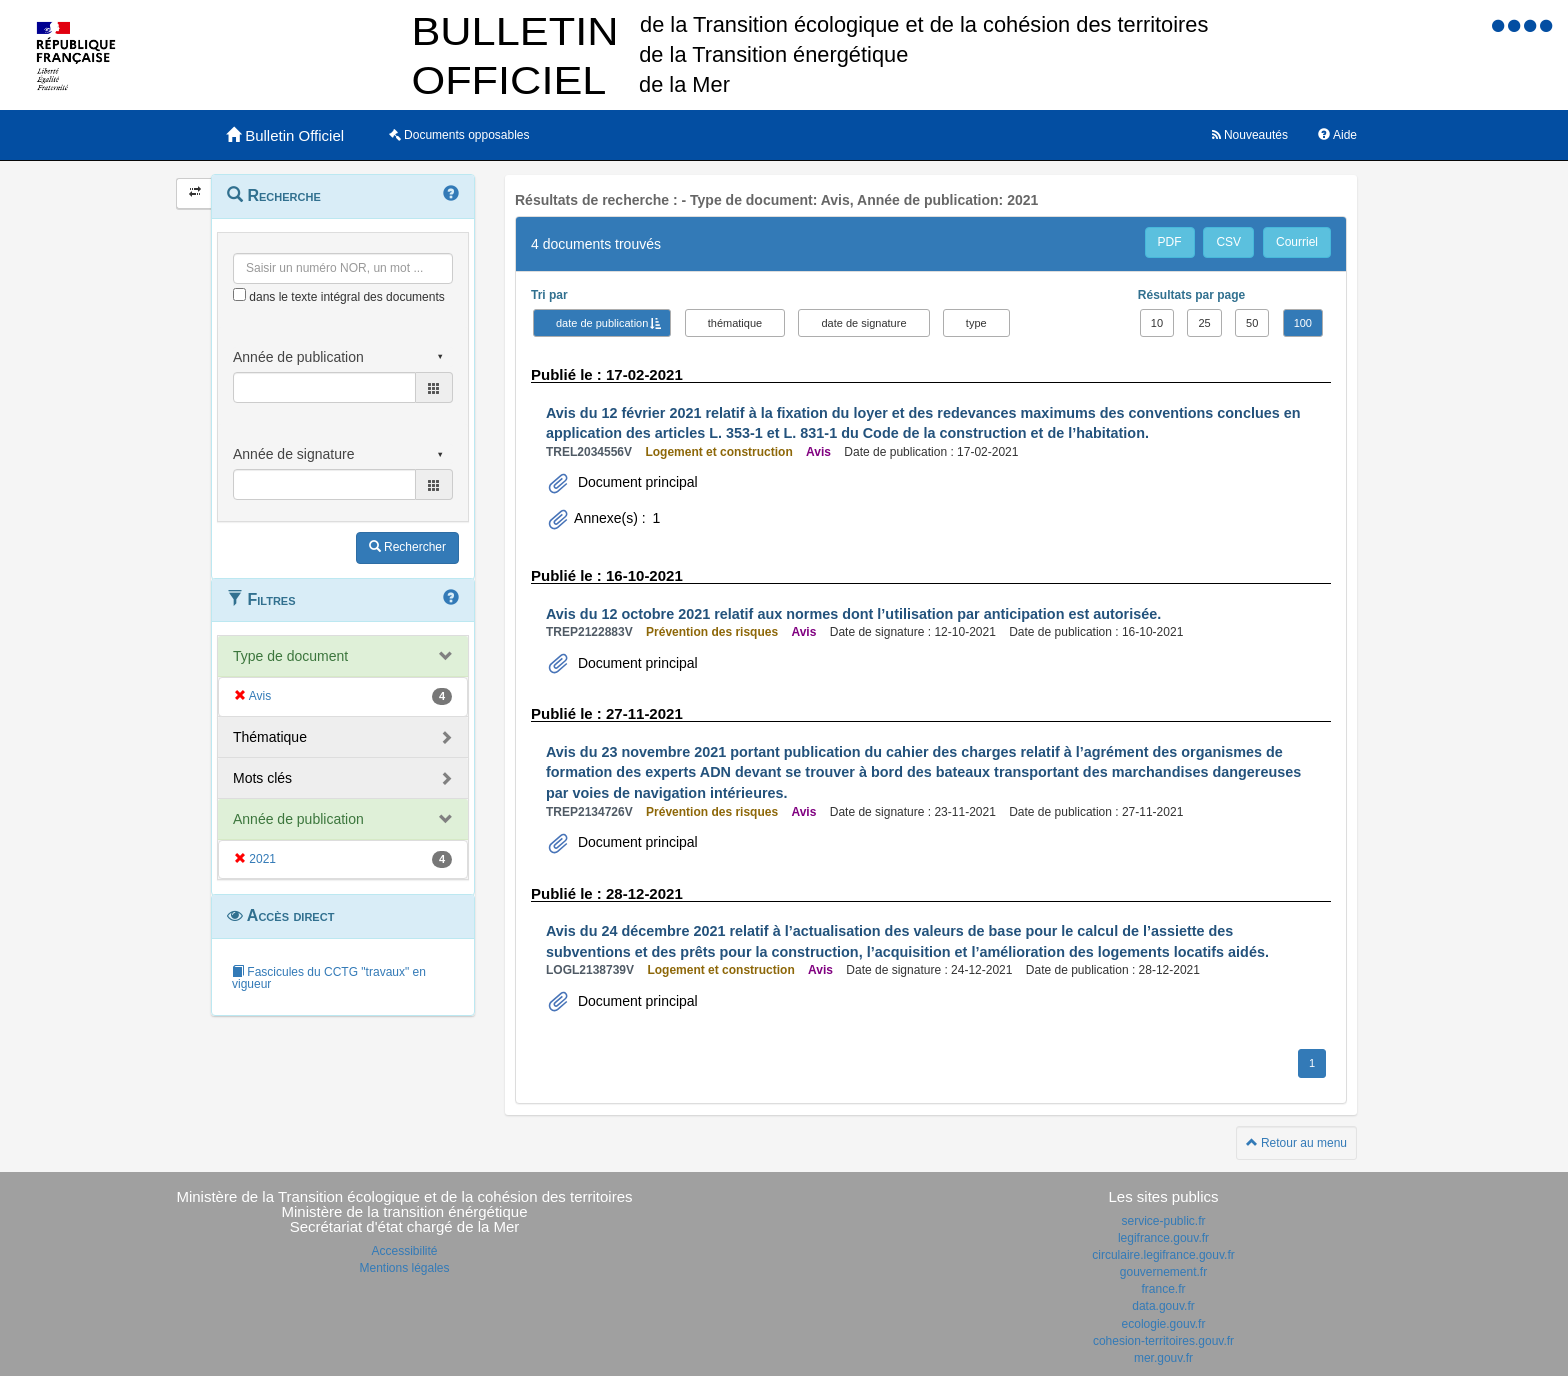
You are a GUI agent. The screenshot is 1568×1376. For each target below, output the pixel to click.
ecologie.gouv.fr (1164, 1324)
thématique (735, 323)
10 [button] (1157, 323)
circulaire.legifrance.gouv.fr (1163, 1255)
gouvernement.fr (1163, 1272)
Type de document (290, 656)
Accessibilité (404, 1251)
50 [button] (1252, 323)
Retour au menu (1296, 1143)
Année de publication (298, 819)
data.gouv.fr (1163, 1306)
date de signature (863, 323)
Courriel (1297, 242)
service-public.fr (1163, 1221)
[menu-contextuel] (239, 294)
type (976, 323)
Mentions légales (404, 1268)
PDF (1170, 242)
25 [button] (1204, 323)
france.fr (1163, 1289)
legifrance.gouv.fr (1163, 1238)
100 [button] (1303, 323)
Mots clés (262, 778)
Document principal (636, 482)
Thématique (270, 737)
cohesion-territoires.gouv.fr (1163, 1341)
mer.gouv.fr (1163, 1358)
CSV (1228, 242)
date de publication (602, 323)
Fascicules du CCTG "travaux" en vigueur (329, 978)
